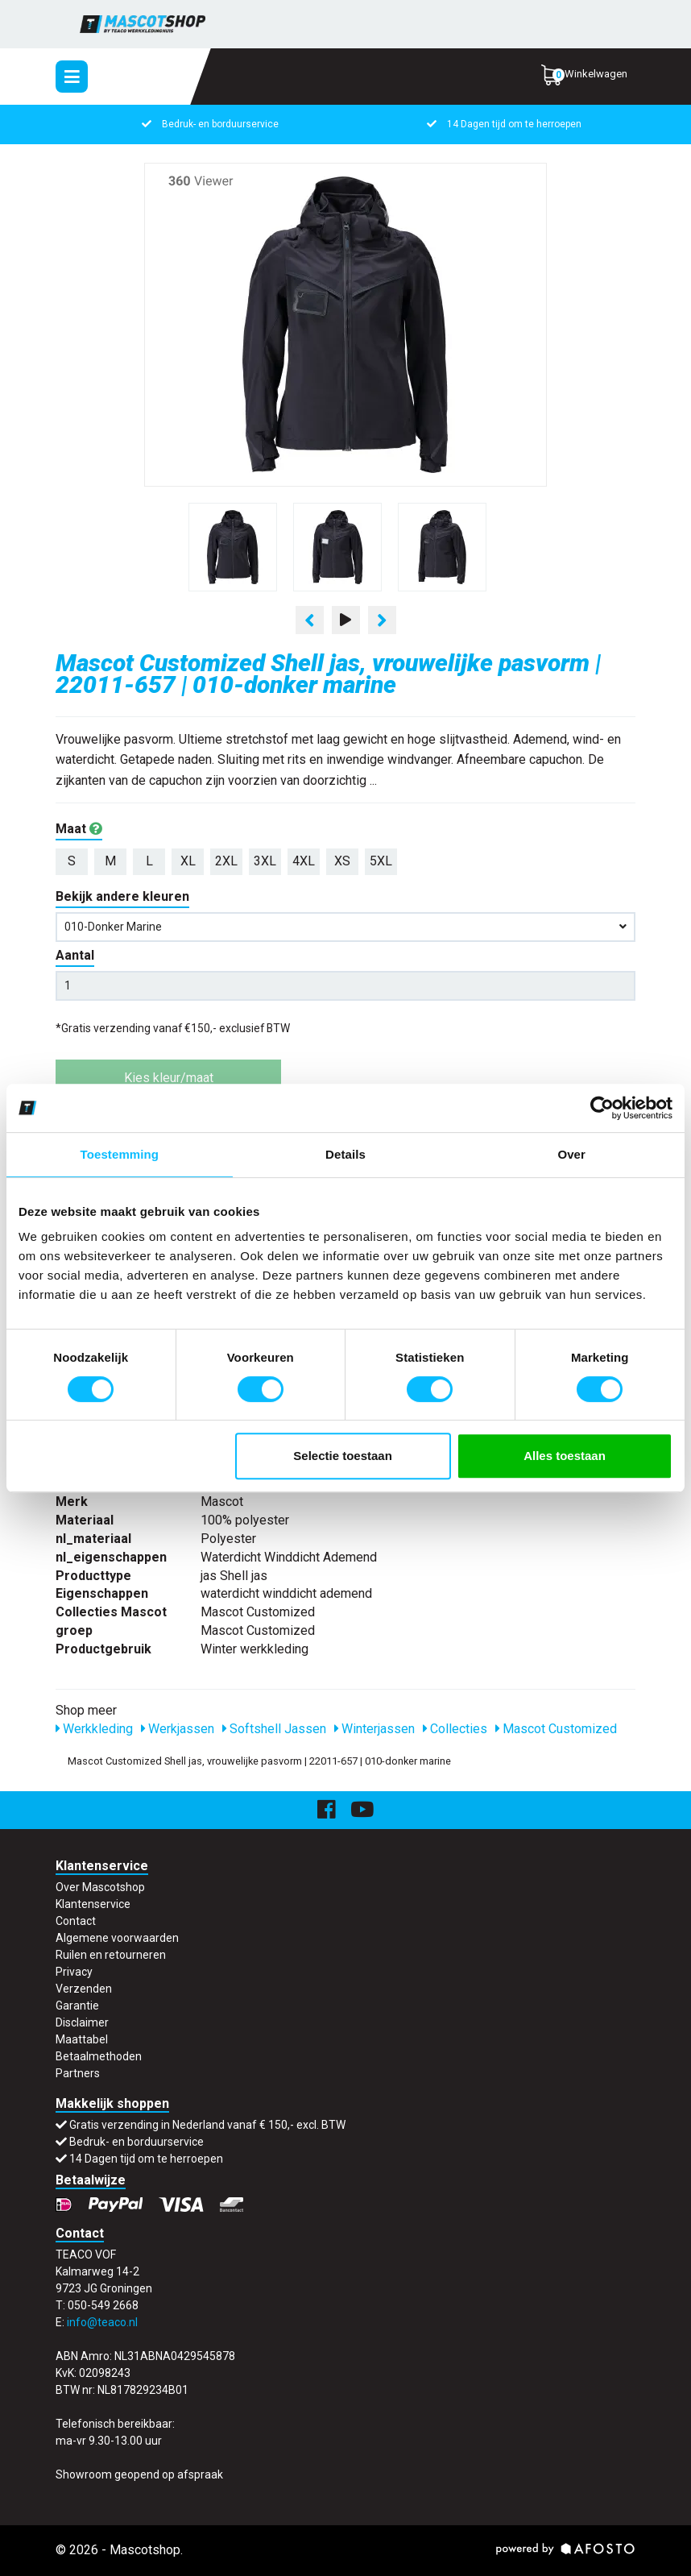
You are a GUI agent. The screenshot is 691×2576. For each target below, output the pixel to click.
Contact (76, 1920)
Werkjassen (177, 1728)
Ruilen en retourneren (111, 1954)
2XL (226, 861)
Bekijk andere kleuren (122, 896)
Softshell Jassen (274, 1728)
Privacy (74, 1971)
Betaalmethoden (99, 2056)
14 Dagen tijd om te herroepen (503, 124)
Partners (78, 2073)
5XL (381, 861)
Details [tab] (345, 1154)
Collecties (455, 1728)
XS (342, 861)
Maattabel (82, 2039)
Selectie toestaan (342, 1455)
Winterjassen (374, 1728)
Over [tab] (571, 1154)
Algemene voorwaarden (117, 1937)
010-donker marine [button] (345, 926)
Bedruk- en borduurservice (209, 124)
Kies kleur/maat (168, 1077)
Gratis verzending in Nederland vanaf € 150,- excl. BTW (207, 2124)
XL (188, 861)
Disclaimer (82, 2022)
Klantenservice (93, 1904)
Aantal (75, 955)
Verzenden (84, 1988)
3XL (265, 861)
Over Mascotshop (100, 1887)
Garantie (77, 2005)
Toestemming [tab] (120, 1154)
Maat (79, 828)
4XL (303, 861)
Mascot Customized (556, 1728)
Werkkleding (94, 1728)
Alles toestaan (564, 1455)
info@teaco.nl (102, 2322)
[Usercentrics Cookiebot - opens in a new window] (602, 1108)
